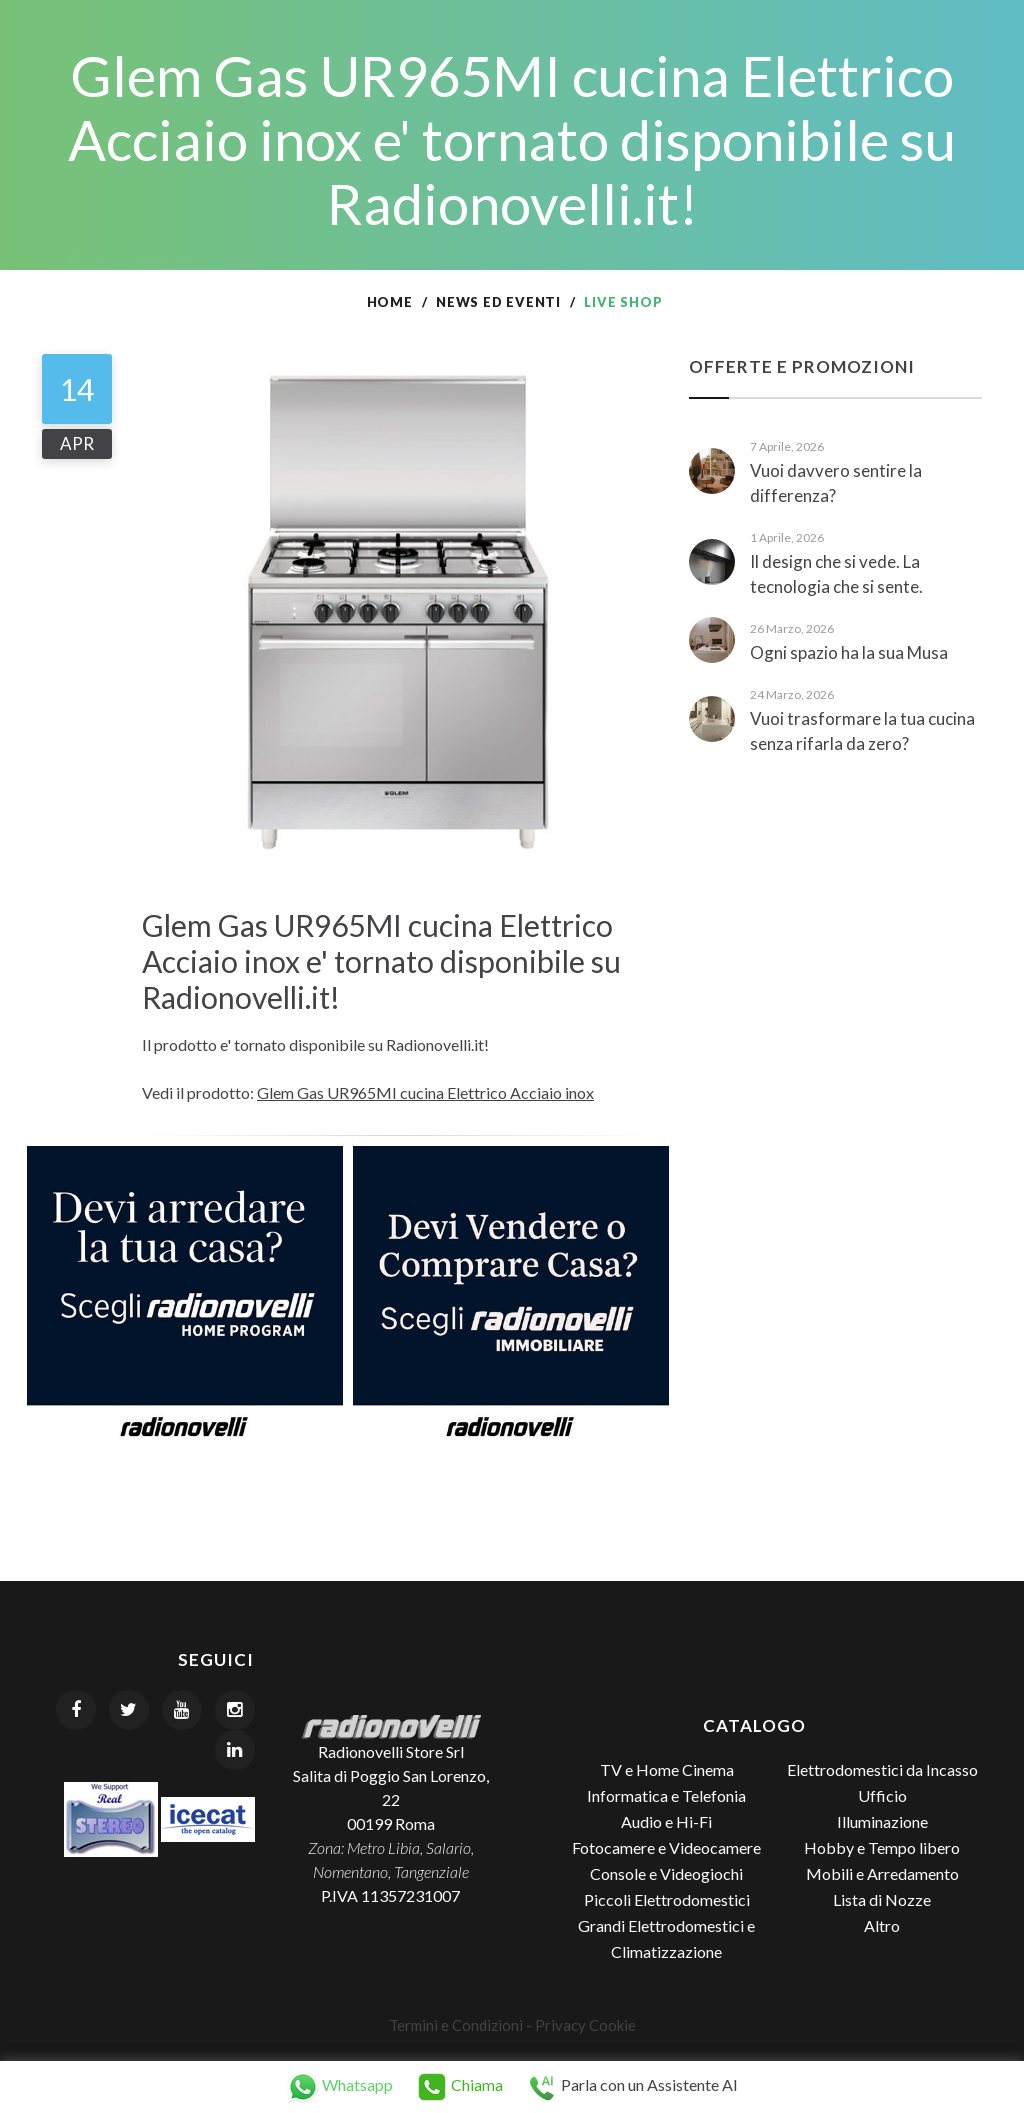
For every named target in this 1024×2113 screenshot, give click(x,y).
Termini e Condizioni (456, 2025)
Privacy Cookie (585, 2025)
